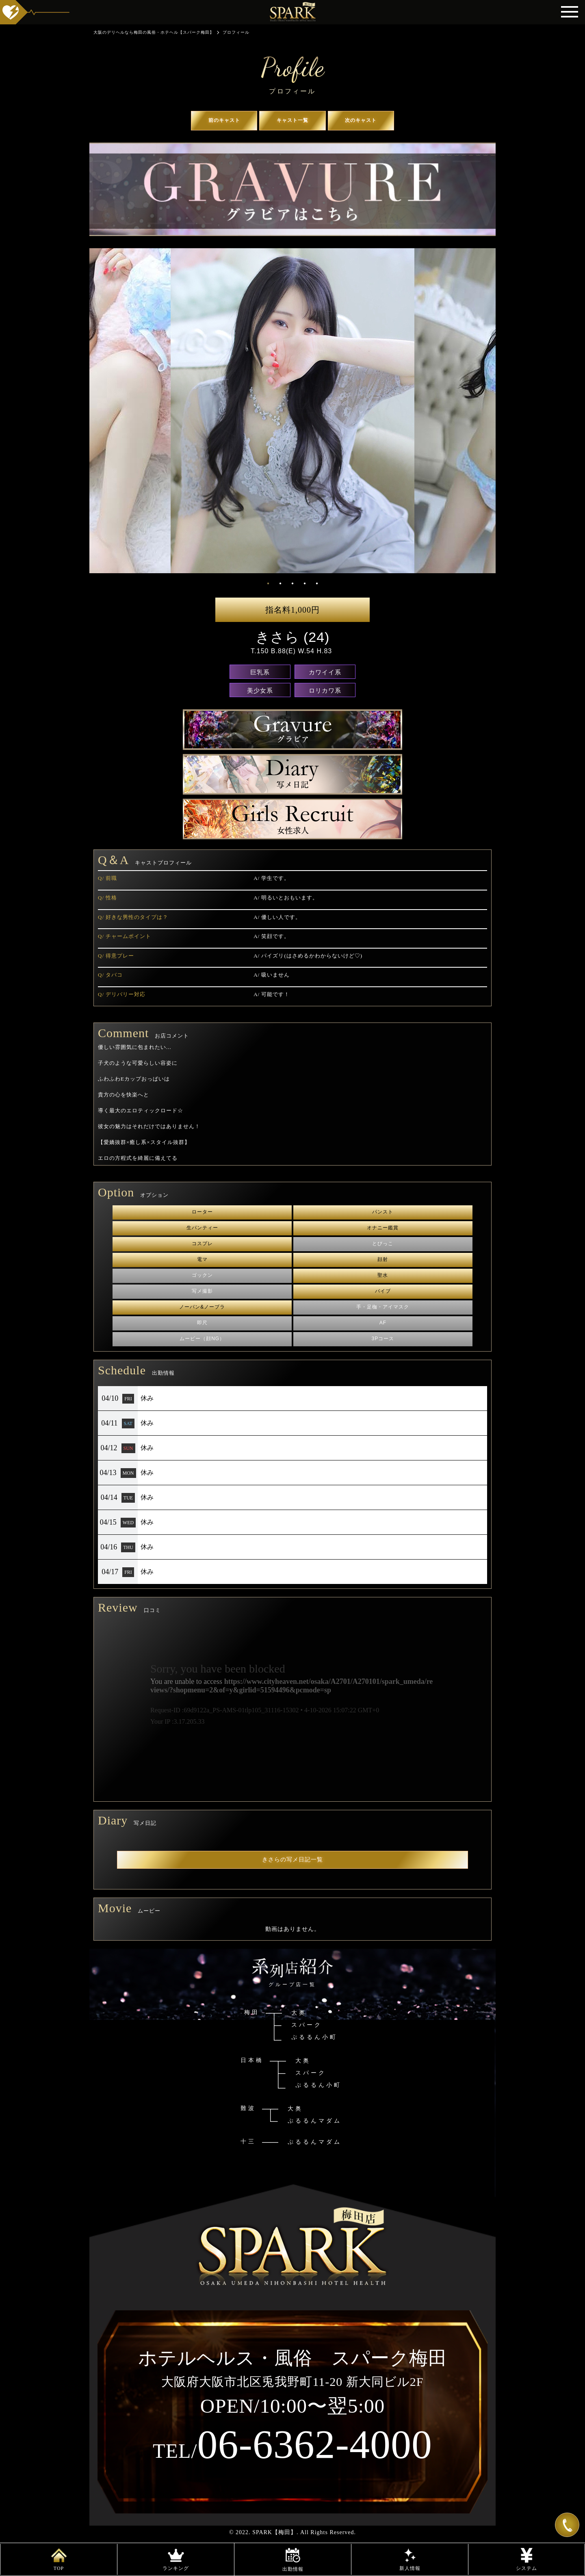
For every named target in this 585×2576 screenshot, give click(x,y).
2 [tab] (280, 583)
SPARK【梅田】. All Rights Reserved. (304, 2532)
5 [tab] (317, 583)
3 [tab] (292, 583)
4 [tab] (305, 583)
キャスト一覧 (292, 120)
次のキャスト (361, 120)
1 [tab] (268, 583)
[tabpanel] (292, 410)
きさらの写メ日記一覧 (292, 1860)
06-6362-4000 (292, 2444)
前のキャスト (224, 120)
